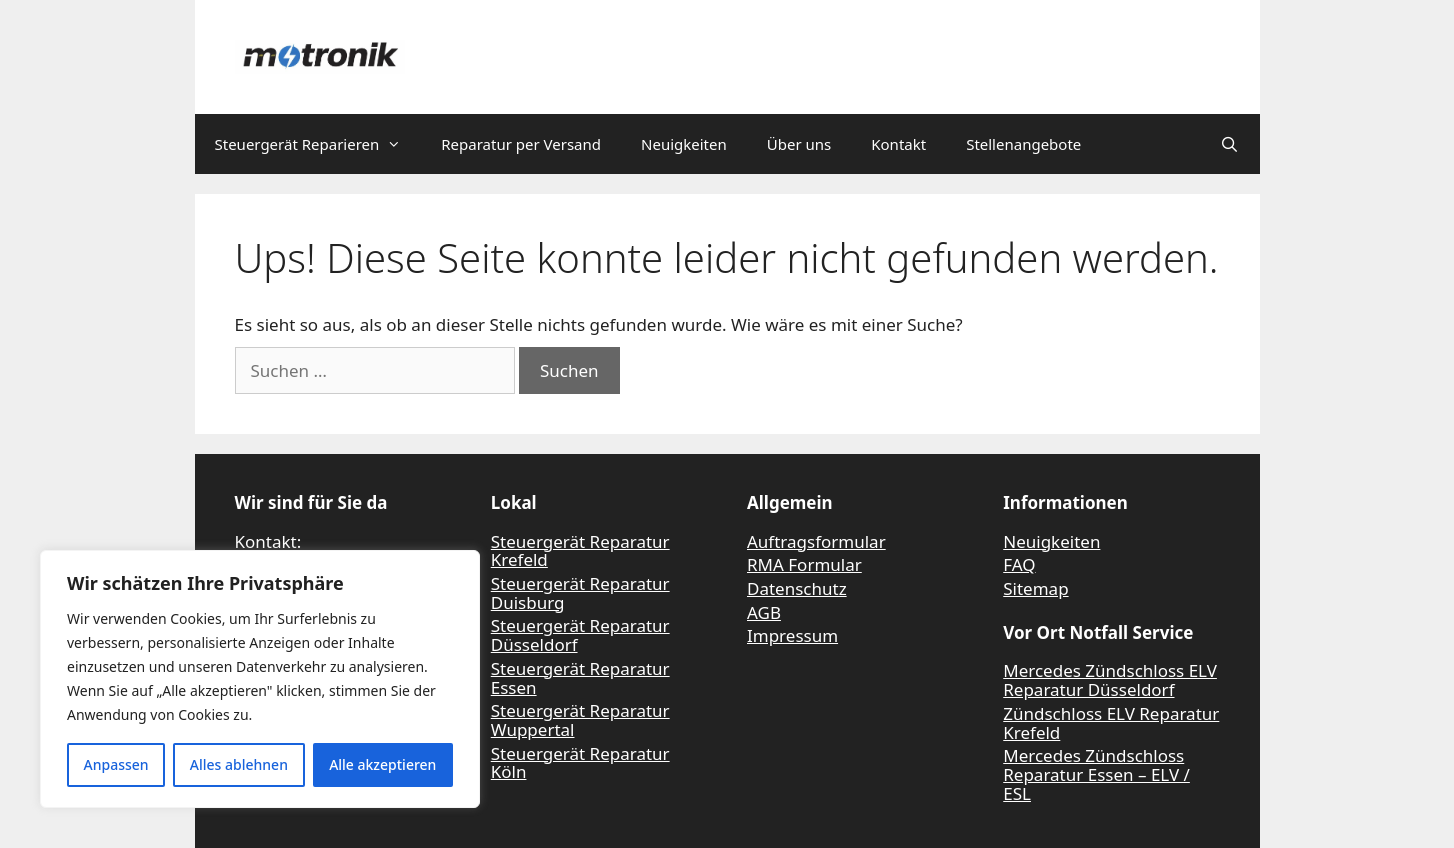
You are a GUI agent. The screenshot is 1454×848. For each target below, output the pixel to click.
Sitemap (1035, 588)
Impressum (792, 635)
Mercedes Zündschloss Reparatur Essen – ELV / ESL (1096, 774)
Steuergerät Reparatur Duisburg (580, 593)
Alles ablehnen (239, 764)
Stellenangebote (1023, 144)
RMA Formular (804, 564)
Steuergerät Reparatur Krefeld (580, 551)
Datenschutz (797, 588)
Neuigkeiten (684, 144)
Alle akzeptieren (382, 764)
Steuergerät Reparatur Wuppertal (580, 720)
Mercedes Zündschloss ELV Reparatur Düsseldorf (1110, 680)
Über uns (799, 144)
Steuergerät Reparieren (318, 144)
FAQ (1019, 564)
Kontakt (898, 144)
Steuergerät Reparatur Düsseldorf (580, 635)
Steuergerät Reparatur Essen (580, 678)
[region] (260, 679)
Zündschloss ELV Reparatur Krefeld (1111, 723)
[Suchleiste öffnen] (1229, 144)
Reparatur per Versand (521, 144)
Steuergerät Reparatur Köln (580, 763)
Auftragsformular (816, 541)
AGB (764, 612)
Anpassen (116, 764)
